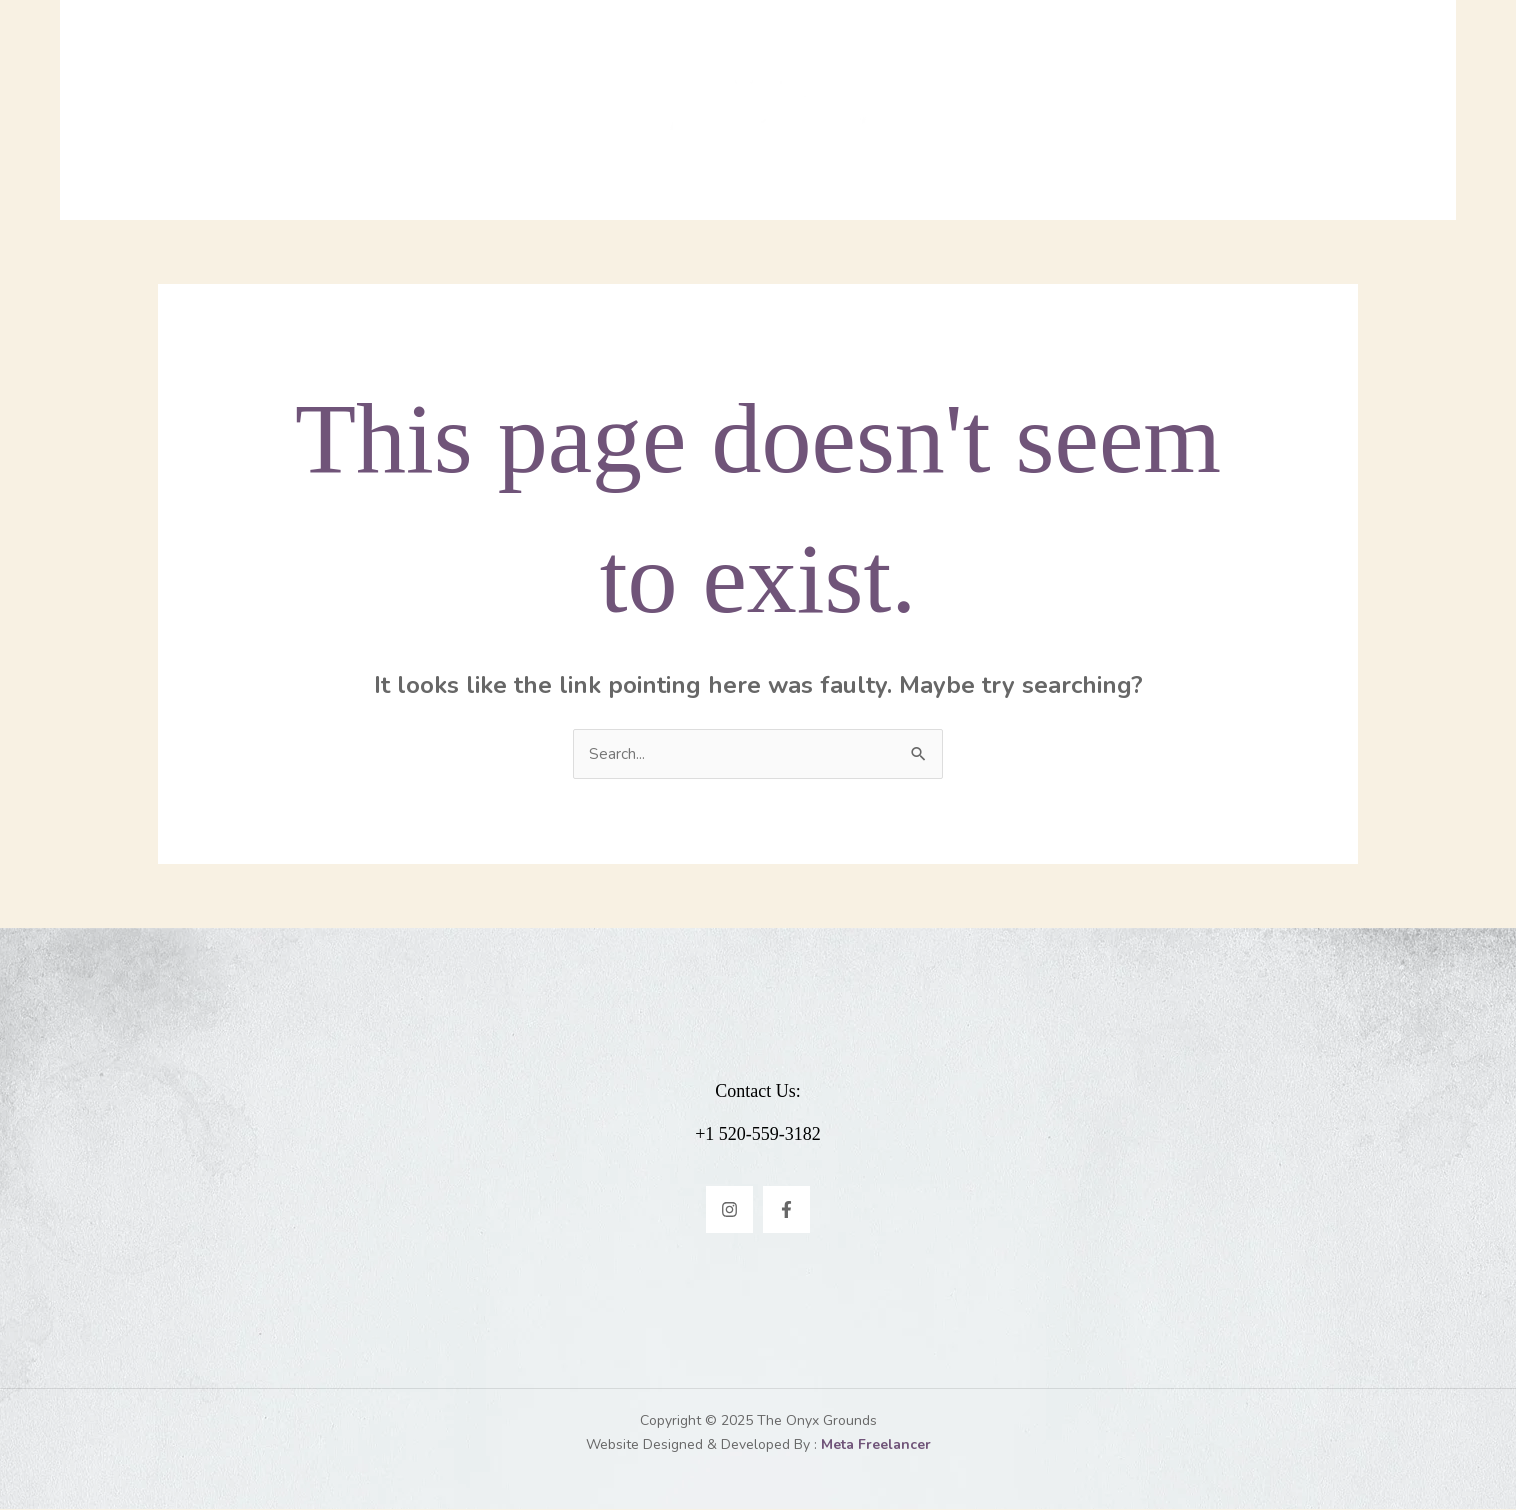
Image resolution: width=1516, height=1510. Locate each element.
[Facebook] (786, 1210)
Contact (1083, 110)
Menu (544, 110)
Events (981, 110)
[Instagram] (729, 1210)
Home (465, 110)
